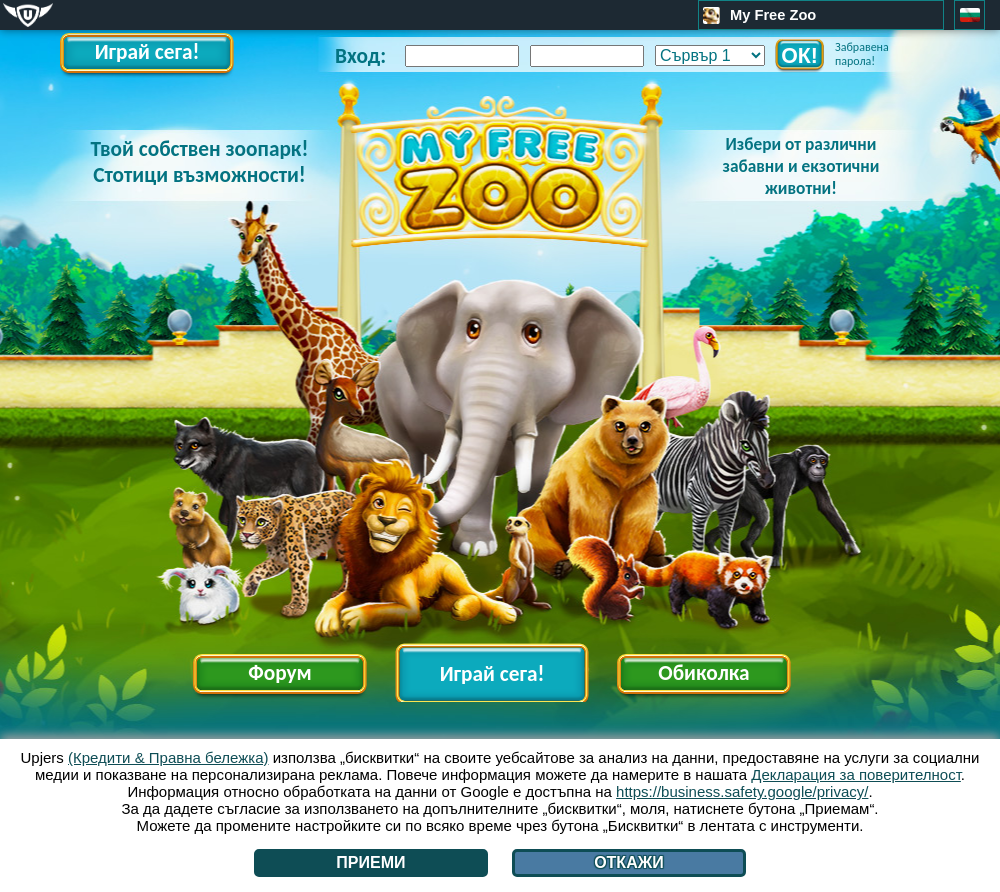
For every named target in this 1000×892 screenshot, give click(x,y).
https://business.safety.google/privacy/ (742, 791)
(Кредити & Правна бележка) (168, 757)
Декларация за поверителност (856, 774)
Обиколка (703, 673)
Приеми (370, 862)
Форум (279, 673)
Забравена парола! (862, 54)
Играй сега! (147, 52)
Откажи (629, 862)
